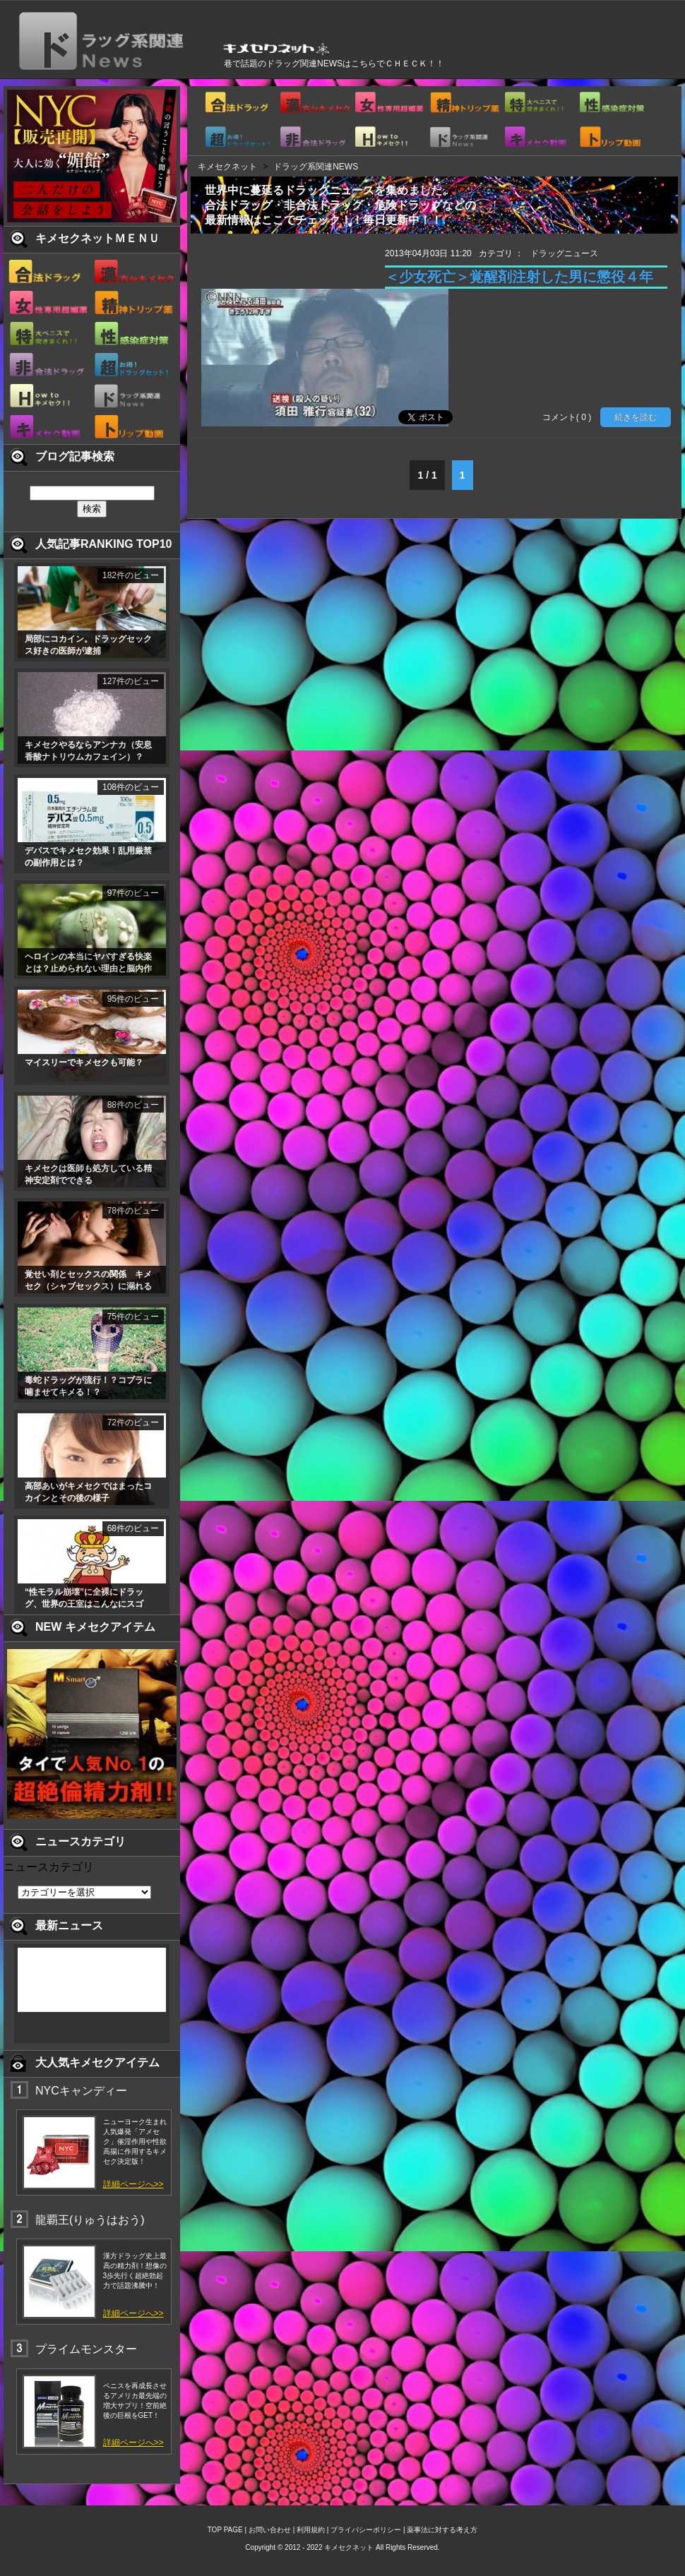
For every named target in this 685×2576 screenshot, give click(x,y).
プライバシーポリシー (365, 2530)
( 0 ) (583, 417)
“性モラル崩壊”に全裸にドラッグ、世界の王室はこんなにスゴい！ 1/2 (84, 1599)
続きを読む (635, 417)
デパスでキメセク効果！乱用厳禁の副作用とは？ (88, 857)
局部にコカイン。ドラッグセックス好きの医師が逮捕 (88, 645)
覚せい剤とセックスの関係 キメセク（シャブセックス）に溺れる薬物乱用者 (88, 1281)
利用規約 (311, 2530)
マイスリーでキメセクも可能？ (84, 1062)
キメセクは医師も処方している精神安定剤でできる (88, 1174)
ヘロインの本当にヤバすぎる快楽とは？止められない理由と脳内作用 (88, 964)
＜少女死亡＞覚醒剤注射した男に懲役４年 (519, 276)
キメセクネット (227, 167)
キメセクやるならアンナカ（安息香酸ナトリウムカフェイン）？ (88, 751)
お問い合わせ (270, 2530)
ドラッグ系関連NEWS (315, 167)
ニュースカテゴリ (49, 1867)
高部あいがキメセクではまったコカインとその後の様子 (88, 1492)
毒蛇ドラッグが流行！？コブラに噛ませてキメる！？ (88, 1386)
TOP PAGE (225, 2530)
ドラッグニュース (564, 253)
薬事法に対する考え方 (442, 2530)
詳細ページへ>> (133, 2184)
